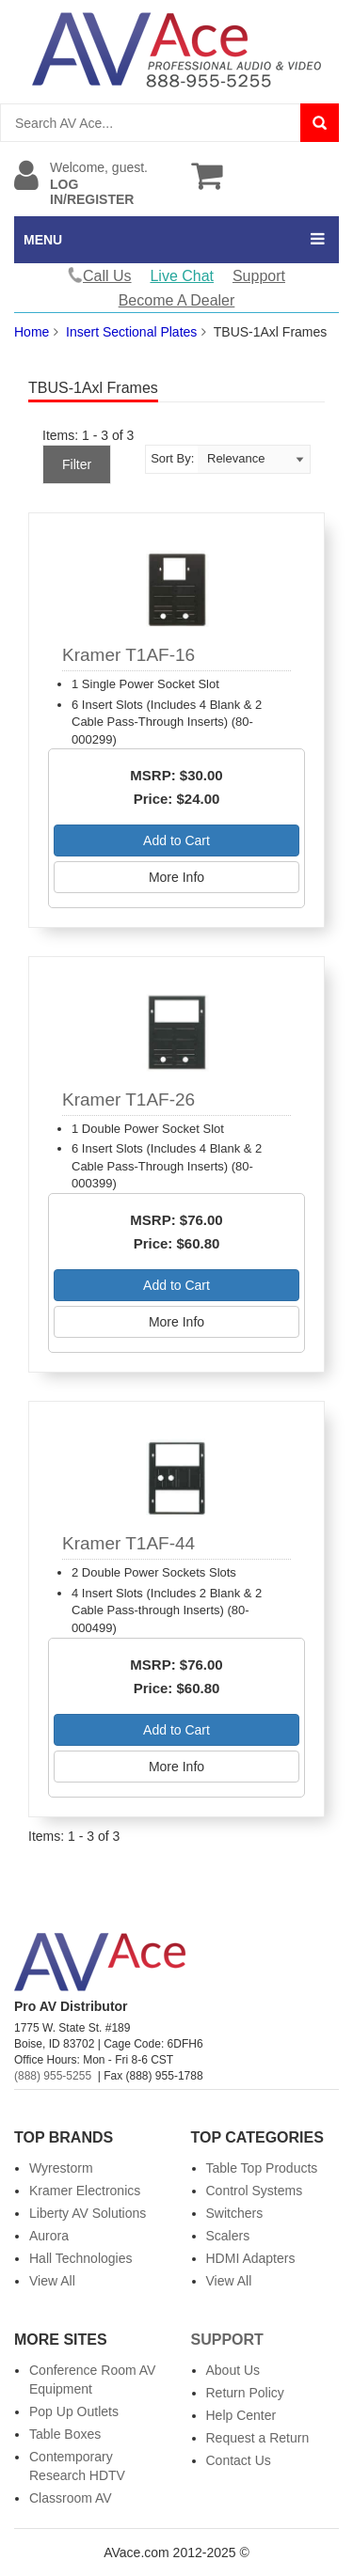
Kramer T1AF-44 (128, 1543)
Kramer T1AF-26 (128, 1099)
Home (31, 331)
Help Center (241, 2415)
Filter (76, 464)
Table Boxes (65, 2434)
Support (259, 276)
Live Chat (182, 276)
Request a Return (258, 2437)
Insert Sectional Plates (131, 331)
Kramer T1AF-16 (128, 655)
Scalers (228, 2235)
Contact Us (238, 2460)
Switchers (235, 2213)
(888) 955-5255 (52, 2075)
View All (52, 2280)
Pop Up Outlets (74, 2411)
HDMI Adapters (251, 2258)
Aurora (49, 2235)
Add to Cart (176, 840)
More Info (176, 877)
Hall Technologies (80, 2258)
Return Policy (245, 2392)
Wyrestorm (61, 2167)
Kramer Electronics (84, 2190)
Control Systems (254, 2190)
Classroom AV (70, 2497)
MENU (43, 239)
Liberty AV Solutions (87, 2213)
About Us (233, 2370)
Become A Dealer (177, 300)
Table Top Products (262, 2167)
